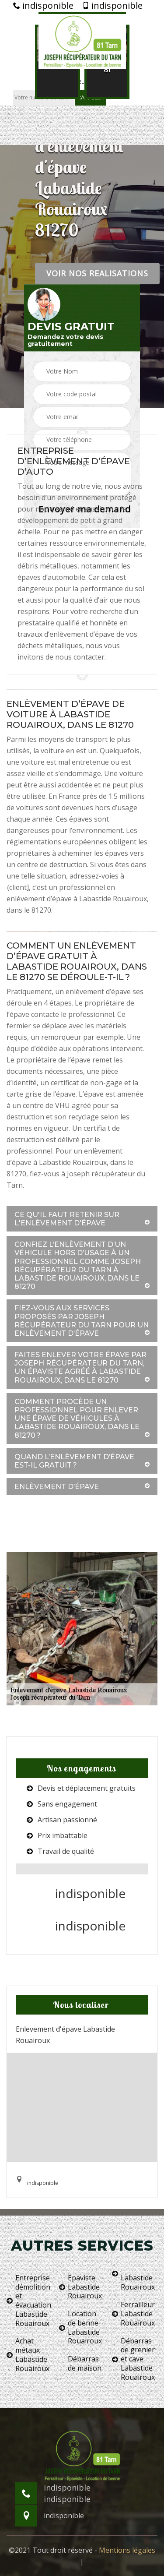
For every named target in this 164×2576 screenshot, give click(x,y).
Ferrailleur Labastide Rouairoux (133, 2313)
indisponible (43, 5)
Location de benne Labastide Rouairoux (80, 2327)
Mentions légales (127, 2550)
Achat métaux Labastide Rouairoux (28, 2354)
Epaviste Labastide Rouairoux (80, 2287)
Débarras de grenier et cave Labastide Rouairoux (133, 2359)
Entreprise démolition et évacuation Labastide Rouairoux (29, 2300)
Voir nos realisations (97, 273)
